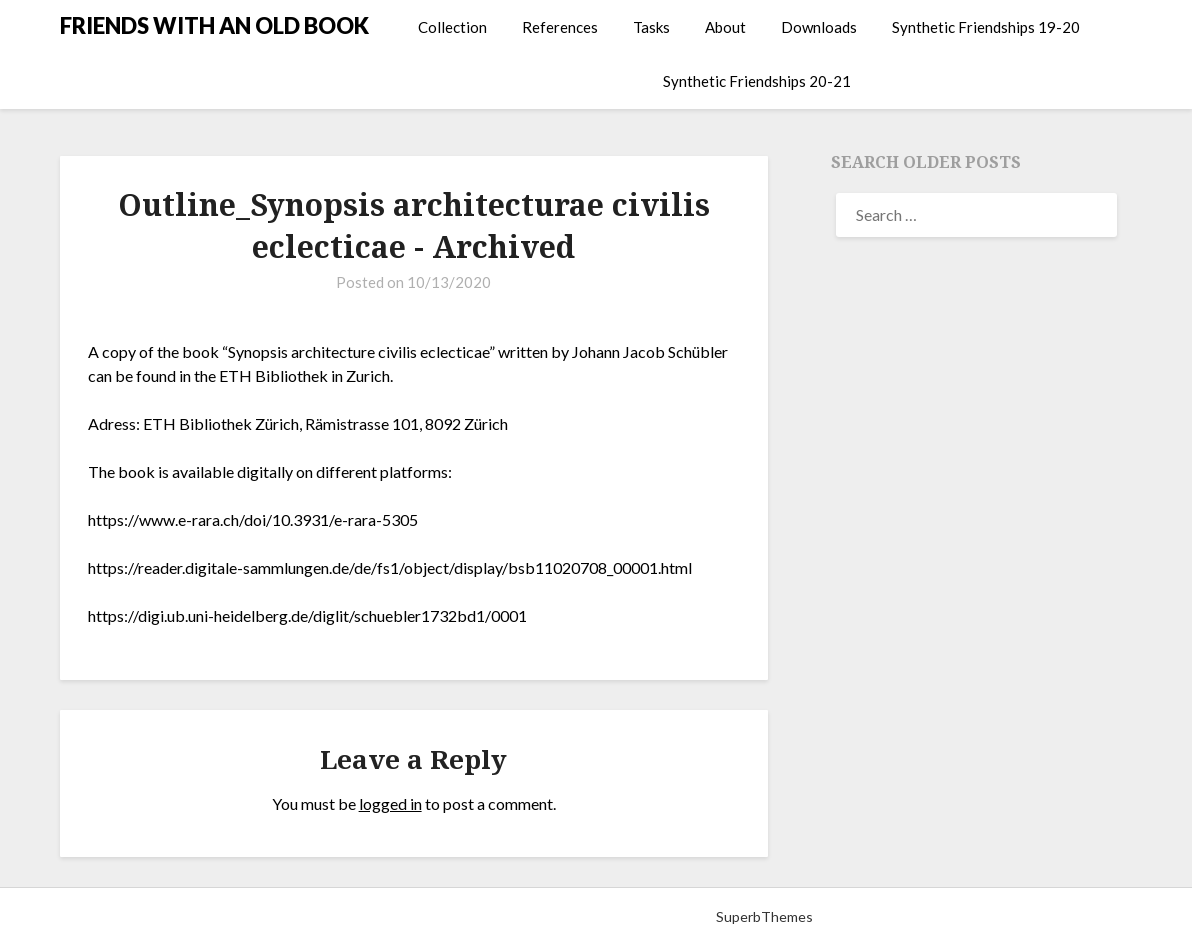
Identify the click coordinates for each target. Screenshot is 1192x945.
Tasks (651, 27)
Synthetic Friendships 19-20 (986, 27)
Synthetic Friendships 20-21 (757, 81)
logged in (390, 803)
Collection (452, 27)
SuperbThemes (764, 916)
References (560, 27)
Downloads (819, 27)
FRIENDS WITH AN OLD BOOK (214, 25)
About (725, 27)
